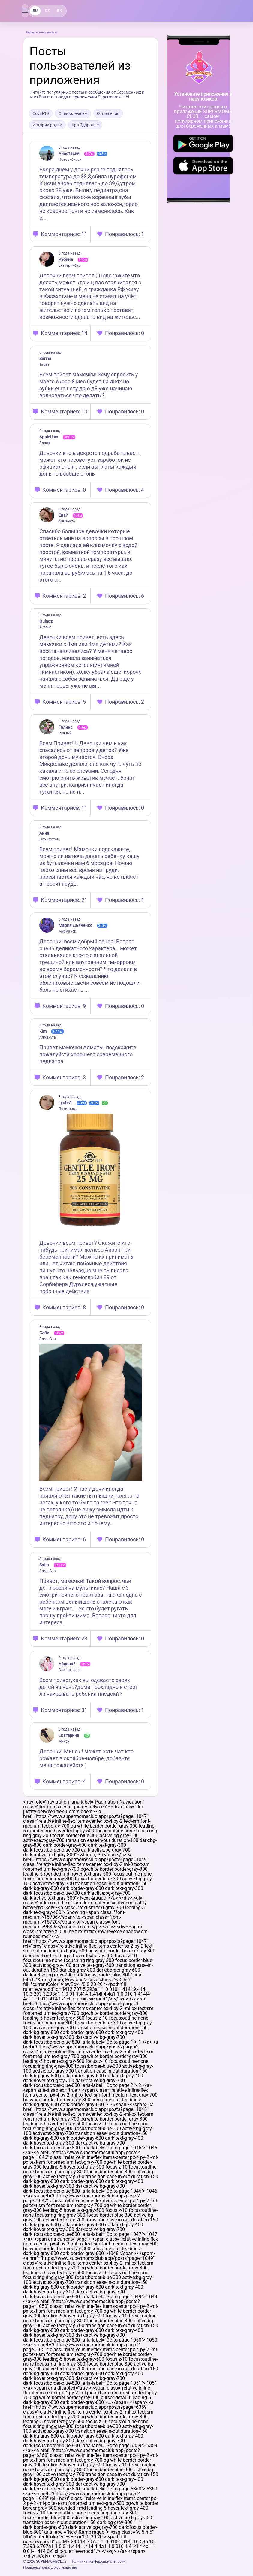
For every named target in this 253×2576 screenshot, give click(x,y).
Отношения (108, 113)
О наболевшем (73, 113)
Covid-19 (40, 113)
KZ (47, 11)
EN (59, 11)
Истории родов (47, 124)
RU (35, 11)
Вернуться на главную (41, 32)
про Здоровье (85, 124)
